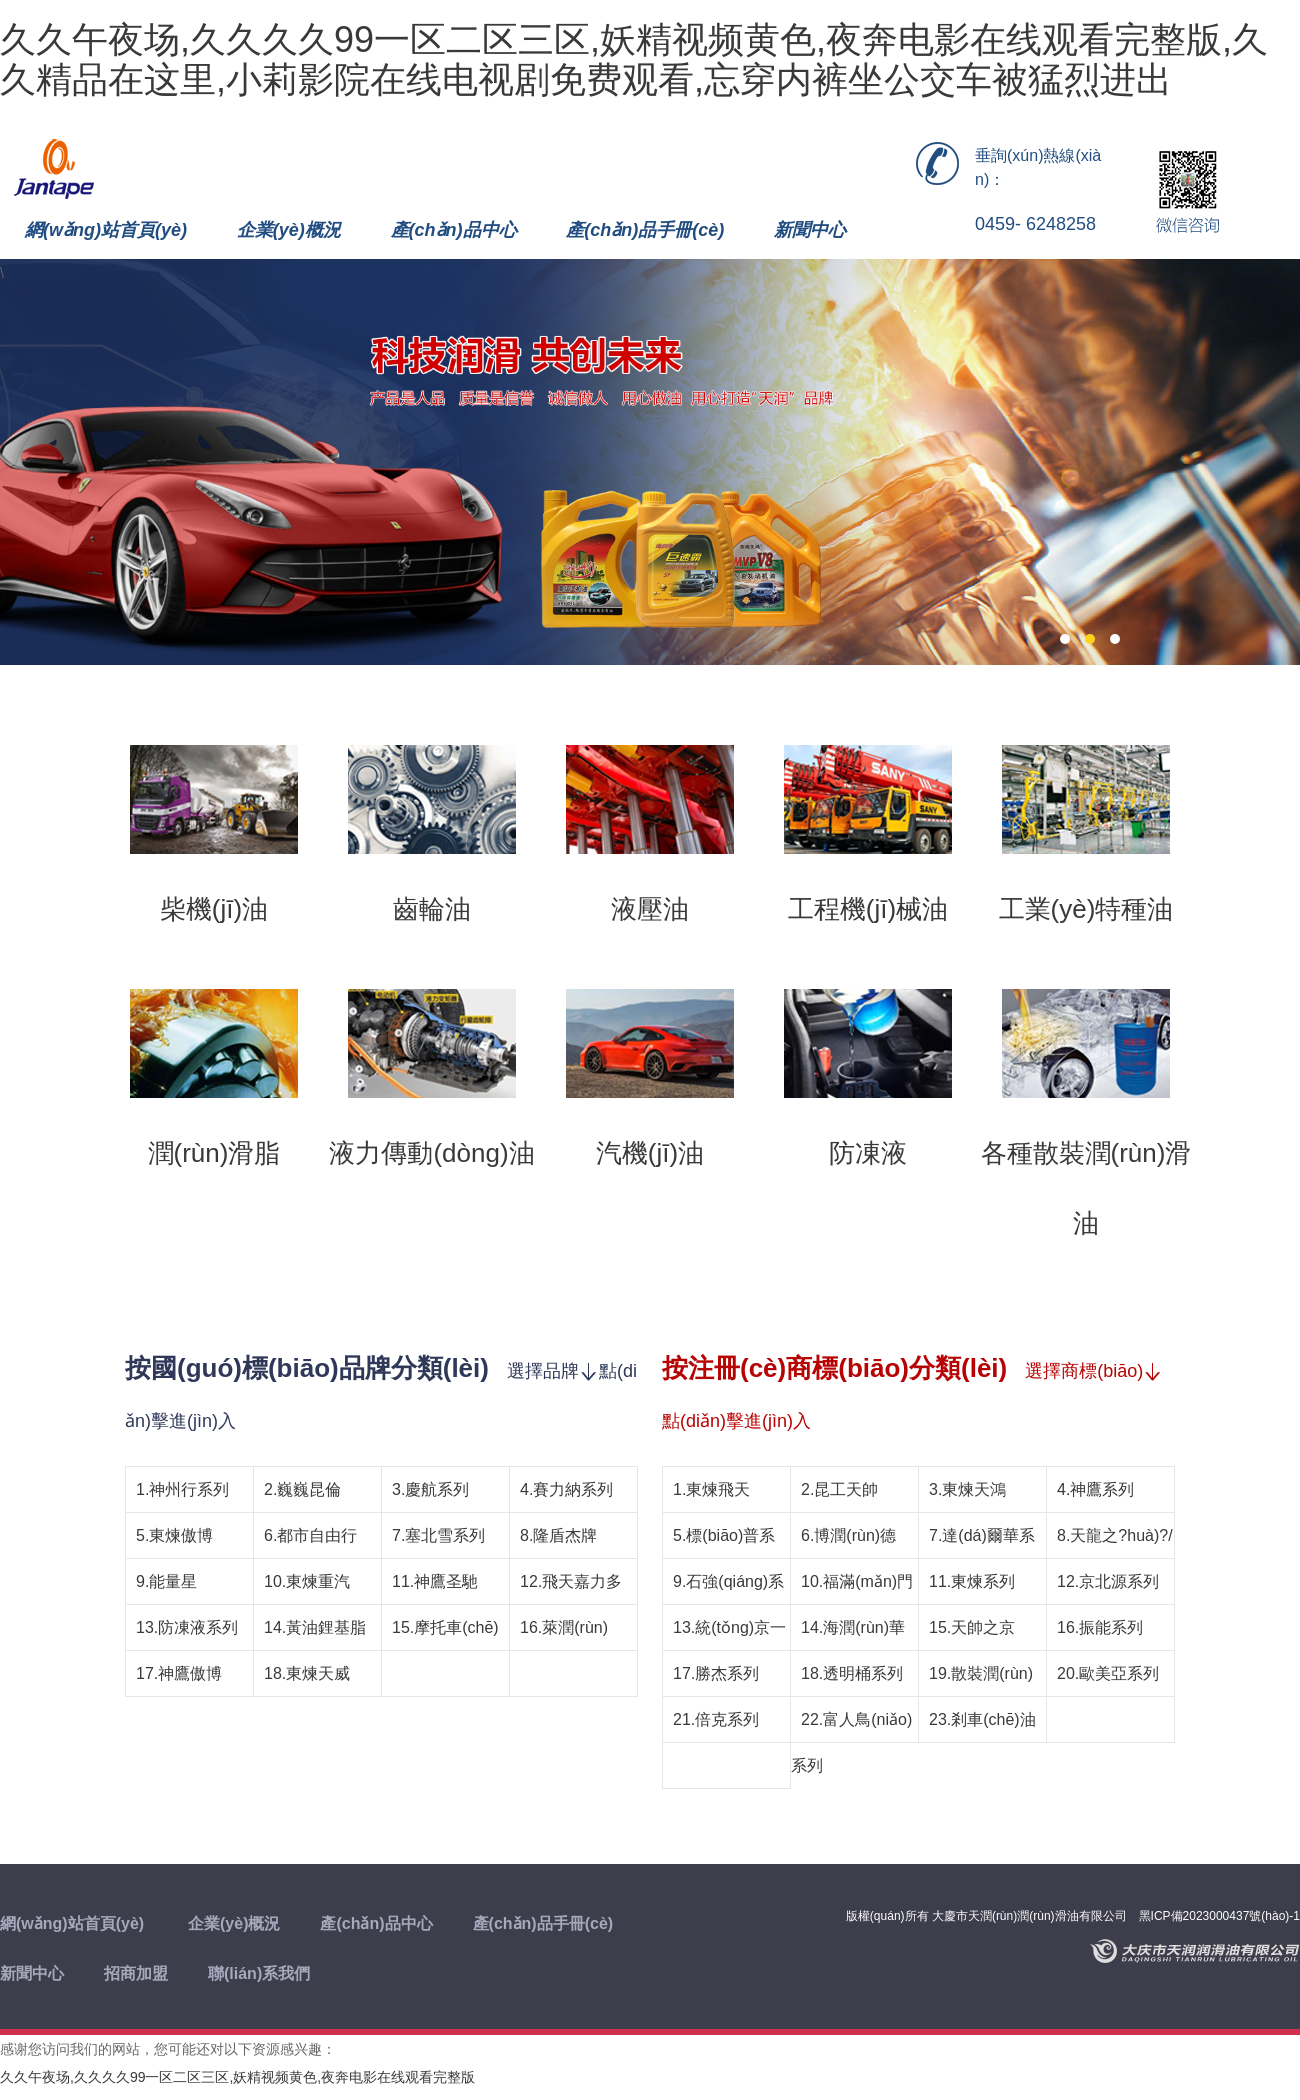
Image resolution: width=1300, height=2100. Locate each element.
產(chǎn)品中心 (454, 230)
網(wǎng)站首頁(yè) (106, 230)
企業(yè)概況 (289, 230)
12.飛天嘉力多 (571, 1581)
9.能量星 (166, 1581)
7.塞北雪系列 (438, 1535)
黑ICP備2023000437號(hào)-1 (1219, 1916)
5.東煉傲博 (174, 1535)
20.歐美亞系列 (1108, 1673)
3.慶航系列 (430, 1489)
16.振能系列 (1100, 1627)
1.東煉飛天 (711, 1489)
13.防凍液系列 (187, 1627)
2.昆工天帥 (839, 1489)
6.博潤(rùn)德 (848, 1535)
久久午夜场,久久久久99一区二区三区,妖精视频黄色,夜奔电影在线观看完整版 (237, 2077)
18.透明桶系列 (852, 1673)
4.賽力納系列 (566, 1489)
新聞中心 (810, 230)
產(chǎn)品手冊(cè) (645, 230)
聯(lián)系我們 (259, 1973)
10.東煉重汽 (307, 1581)
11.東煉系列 (972, 1581)
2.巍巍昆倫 (302, 1489)
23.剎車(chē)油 (982, 1719)
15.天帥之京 (972, 1627)
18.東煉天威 (307, 1673)
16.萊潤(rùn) (564, 1627)
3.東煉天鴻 (967, 1489)
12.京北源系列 (1108, 1581)
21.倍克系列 (716, 1719)
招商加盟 (136, 1973)
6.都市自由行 (310, 1535)
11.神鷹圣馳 (435, 1581)
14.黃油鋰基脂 (315, 1627)
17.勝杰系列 (716, 1673)
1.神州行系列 (182, 1489)
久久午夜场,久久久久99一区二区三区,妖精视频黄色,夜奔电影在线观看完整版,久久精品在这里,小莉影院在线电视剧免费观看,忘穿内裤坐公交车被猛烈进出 (634, 59)
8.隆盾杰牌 (558, 1535)
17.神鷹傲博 (179, 1673)
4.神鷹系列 (1095, 1489)
